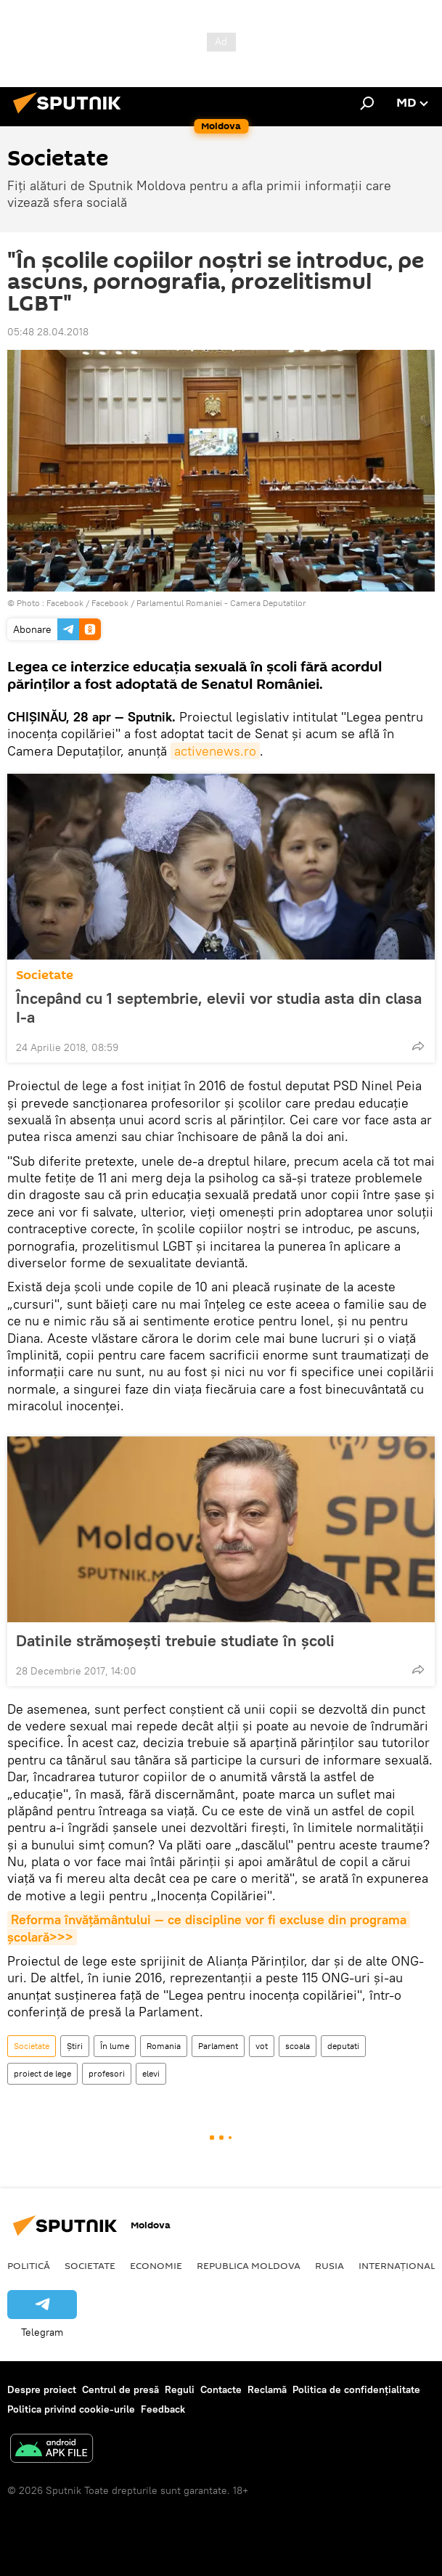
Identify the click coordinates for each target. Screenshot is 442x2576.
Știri (75, 2045)
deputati (343, 2045)
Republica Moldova (248, 2265)
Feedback (163, 2409)
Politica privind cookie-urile (71, 2409)
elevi (151, 2073)
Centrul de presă (120, 2389)
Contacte (221, 2389)
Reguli (180, 2389)
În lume (114, 2045)
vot (261, 2045)
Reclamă (267, 2389)
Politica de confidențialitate (356, 2389)
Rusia (329, 2265)
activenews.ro (215, 751)
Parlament (218, 2045)
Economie (156, 2265)
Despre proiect (41, 2389)
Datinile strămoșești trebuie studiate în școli (190, 1640)
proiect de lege (42, 2073)
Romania (164, 2045)
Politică (28, 2265)
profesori (107, 2073)
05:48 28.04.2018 (48, 331)
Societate (44, 975)
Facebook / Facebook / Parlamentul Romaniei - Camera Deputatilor (176, 602)
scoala (297, 2045)
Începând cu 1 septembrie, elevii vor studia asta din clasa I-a (219, 1007)
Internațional (397, 2265)
